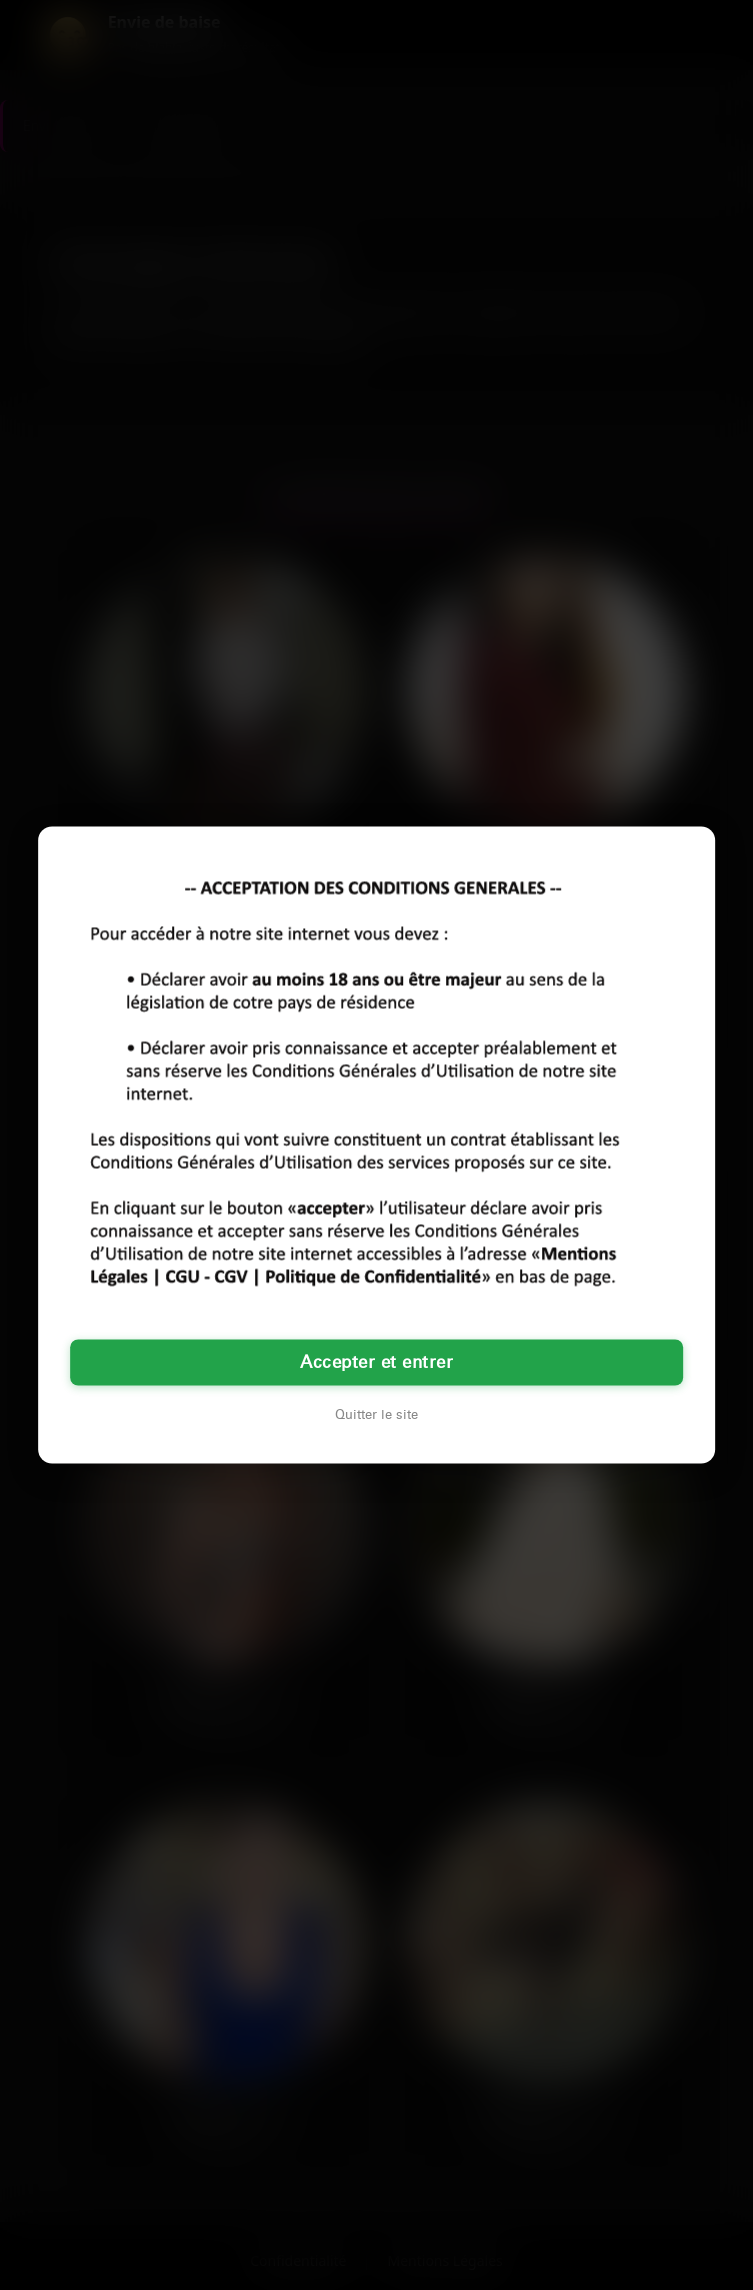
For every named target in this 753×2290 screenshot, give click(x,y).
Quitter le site (376, 1415)
